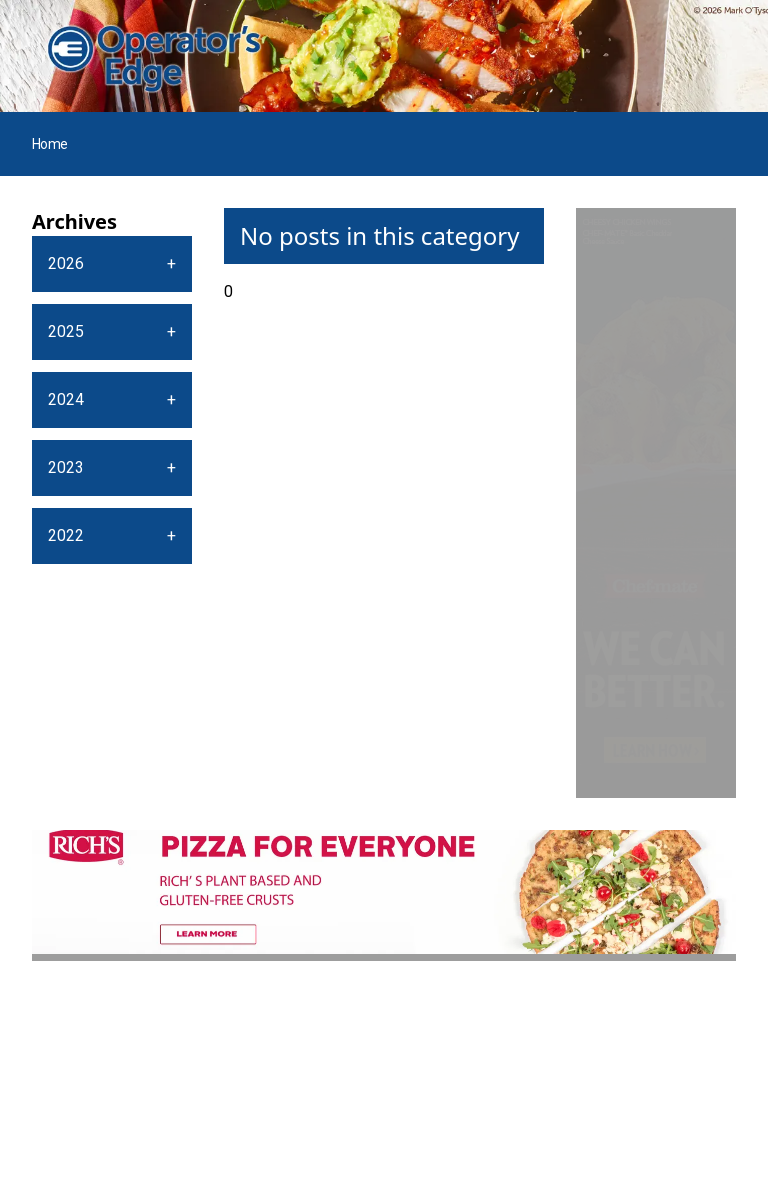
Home (50, 144)
